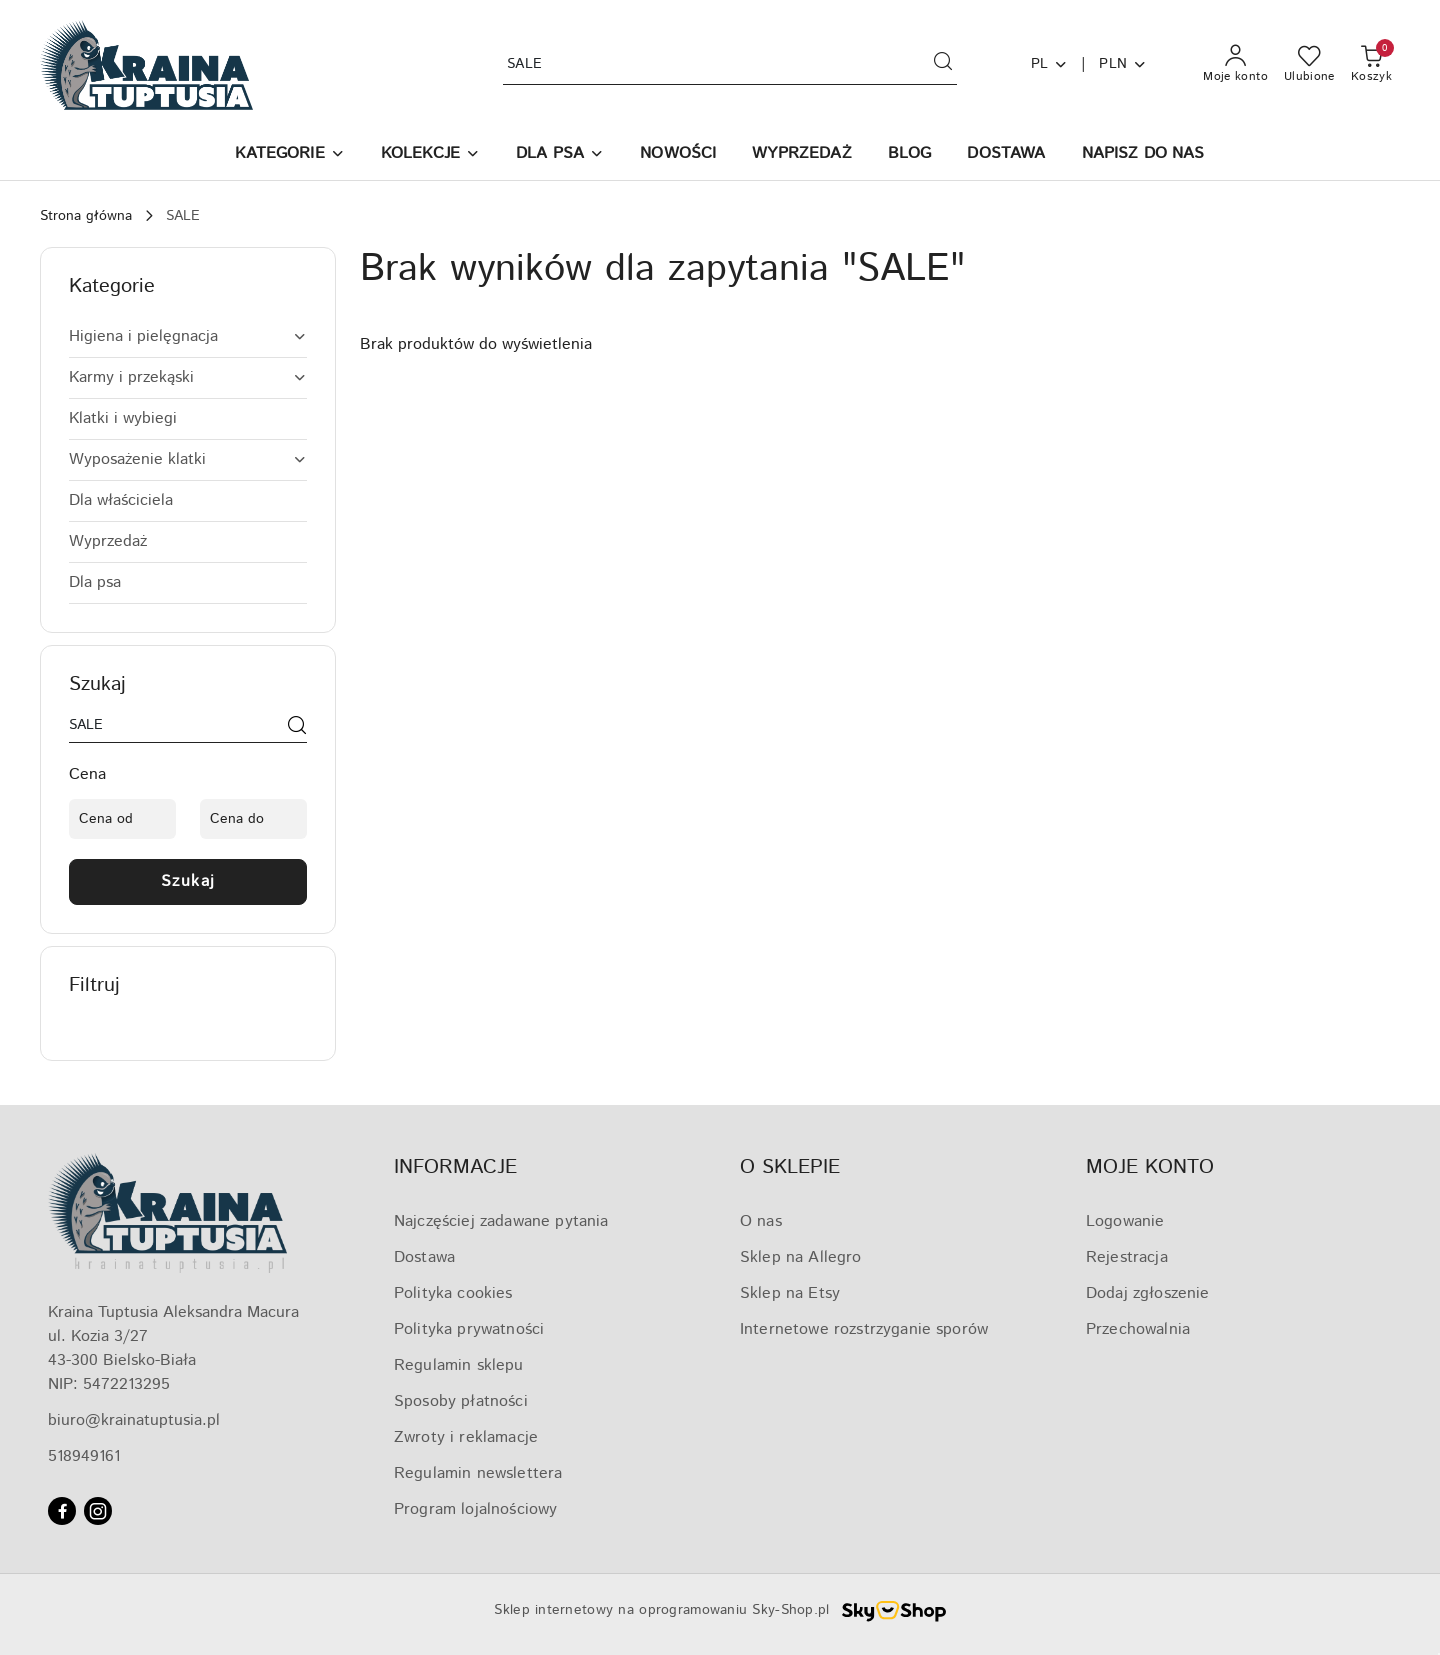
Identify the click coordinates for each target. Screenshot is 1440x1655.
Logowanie (1125, 1221)
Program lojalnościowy (475, 1509)
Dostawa (424, 1257)
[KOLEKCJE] (430, 155)
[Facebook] (62, 1511)
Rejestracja (1127, 1257)
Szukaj (188, 881)
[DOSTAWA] (1006, 155)
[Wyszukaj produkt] (730, 64)
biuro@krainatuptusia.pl (134, 1420)
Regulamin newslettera (478, 1473)
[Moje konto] (1235, 65)
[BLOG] (910, 155)
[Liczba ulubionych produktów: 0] (1309, 65)
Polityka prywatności (469, 1329)
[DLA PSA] (560, 155)
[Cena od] (122, 819)
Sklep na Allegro (801, 1257)
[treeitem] (188, 337)
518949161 (84, 1456)
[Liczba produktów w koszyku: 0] (1371, 65)
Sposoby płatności (461, 1401)
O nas (761, 1221)
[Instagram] (98, 1511)
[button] (289, 155)
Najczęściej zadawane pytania (501, 1221)
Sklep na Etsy (790, 1293)
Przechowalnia (1138, 1329)
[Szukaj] (297, 729)
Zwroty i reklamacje (466, 1437)
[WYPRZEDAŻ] (801, 155)
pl (1050, 64)
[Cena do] (253, 819)
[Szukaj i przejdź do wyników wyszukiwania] (943, 65)
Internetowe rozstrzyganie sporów (864, 1329)
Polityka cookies (453, 1293)
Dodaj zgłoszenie (1148, 1293)
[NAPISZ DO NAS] (1143, 155)
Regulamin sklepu (459, 1365)
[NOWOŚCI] (678, 155)
